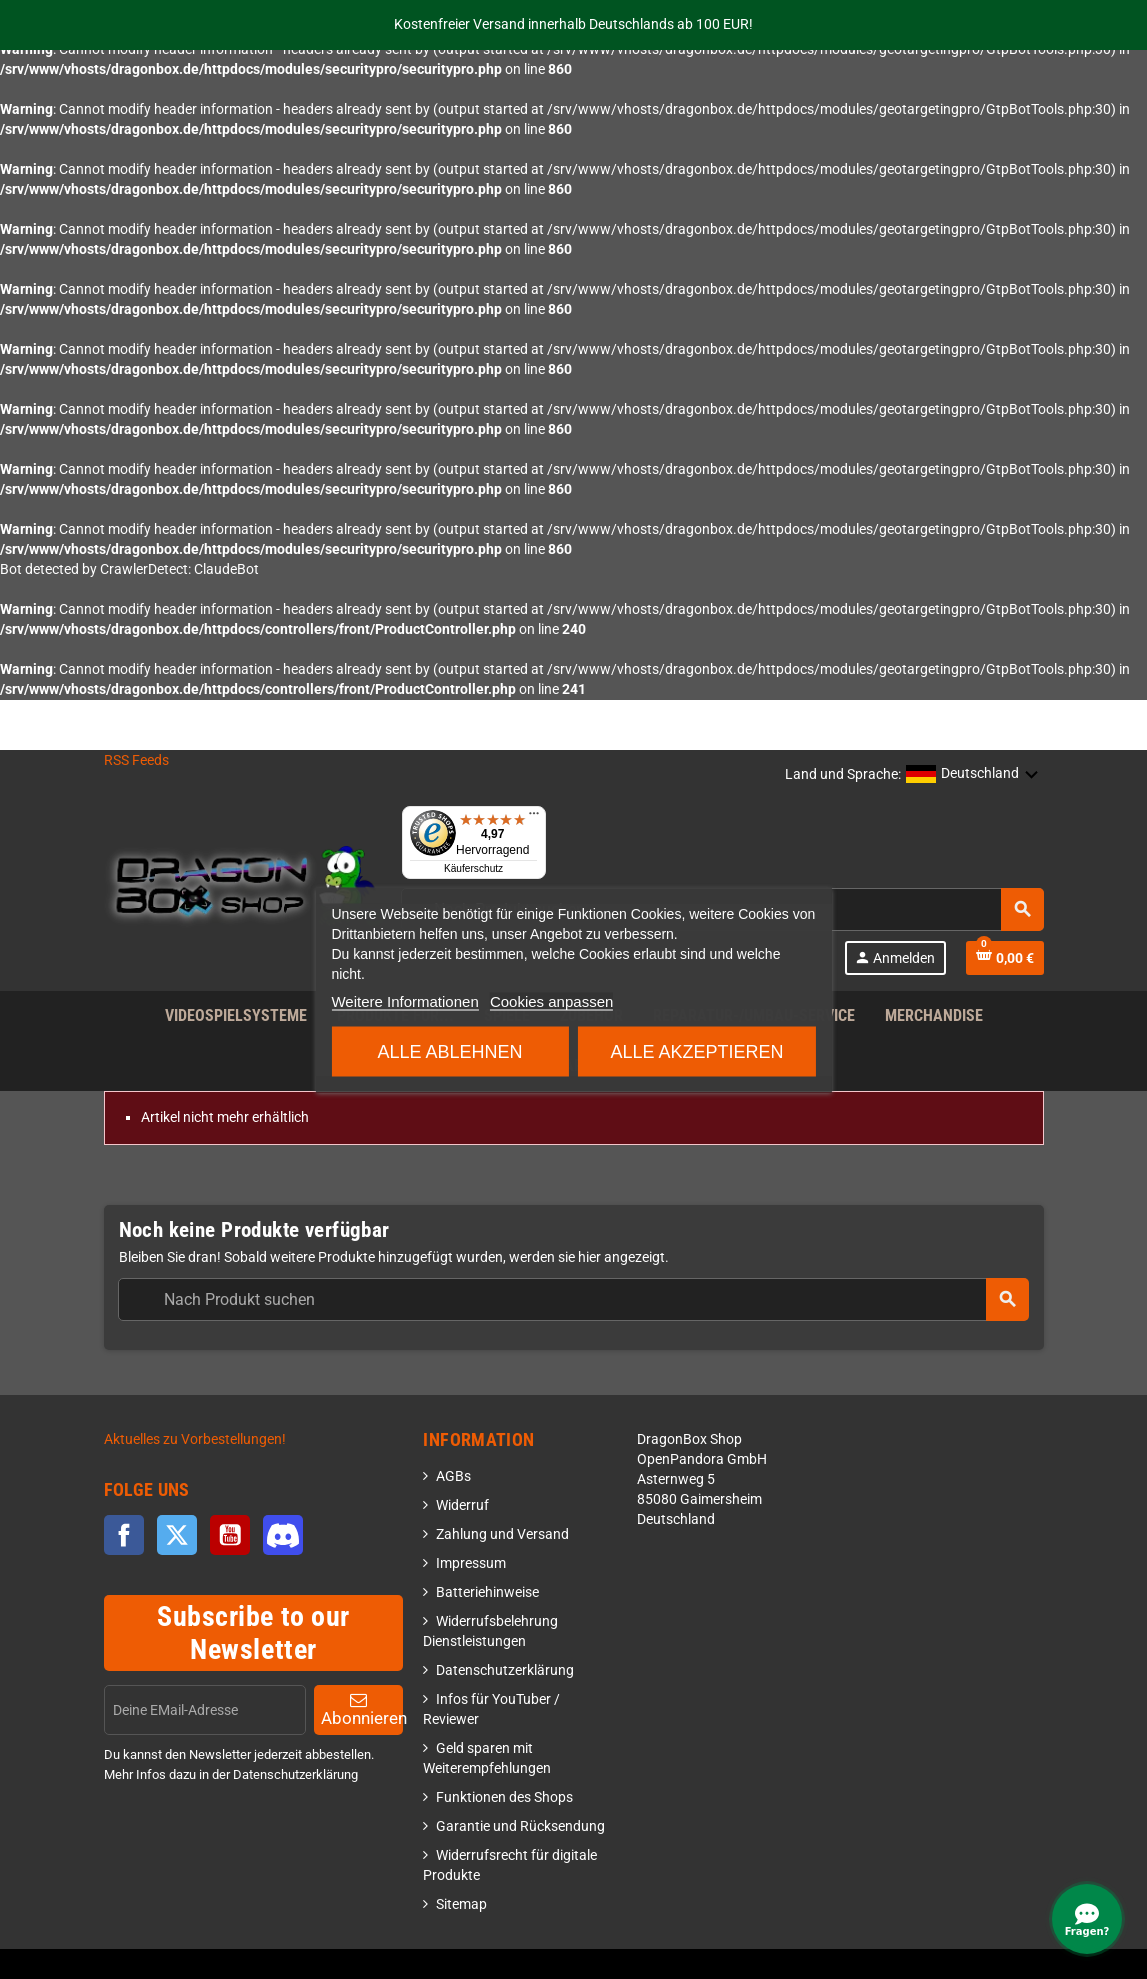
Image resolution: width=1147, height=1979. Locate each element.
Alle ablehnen (449, 1051)
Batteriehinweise (487, 1592)
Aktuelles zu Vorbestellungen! (195, 1439)
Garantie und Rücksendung (520, 1826)
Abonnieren (362, 1709)
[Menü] (534, 818)
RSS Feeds (136, 760)
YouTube (230, 1535)
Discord (283, 1535)
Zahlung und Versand (502, 1534)
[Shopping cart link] (1005, 958)
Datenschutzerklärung (505, 1670)
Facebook (124, 1535)
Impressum (471, 1563)
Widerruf (462, 1505)
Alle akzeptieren (696, 1051)
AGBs (453, 1476)
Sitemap (461, 1904)
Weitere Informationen (404, 1000)
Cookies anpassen (551, 1000)
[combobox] (573, 1299)
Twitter (177, 1535)
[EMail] (205, 1710)
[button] (972, 775)
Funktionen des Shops (504, 1797)
